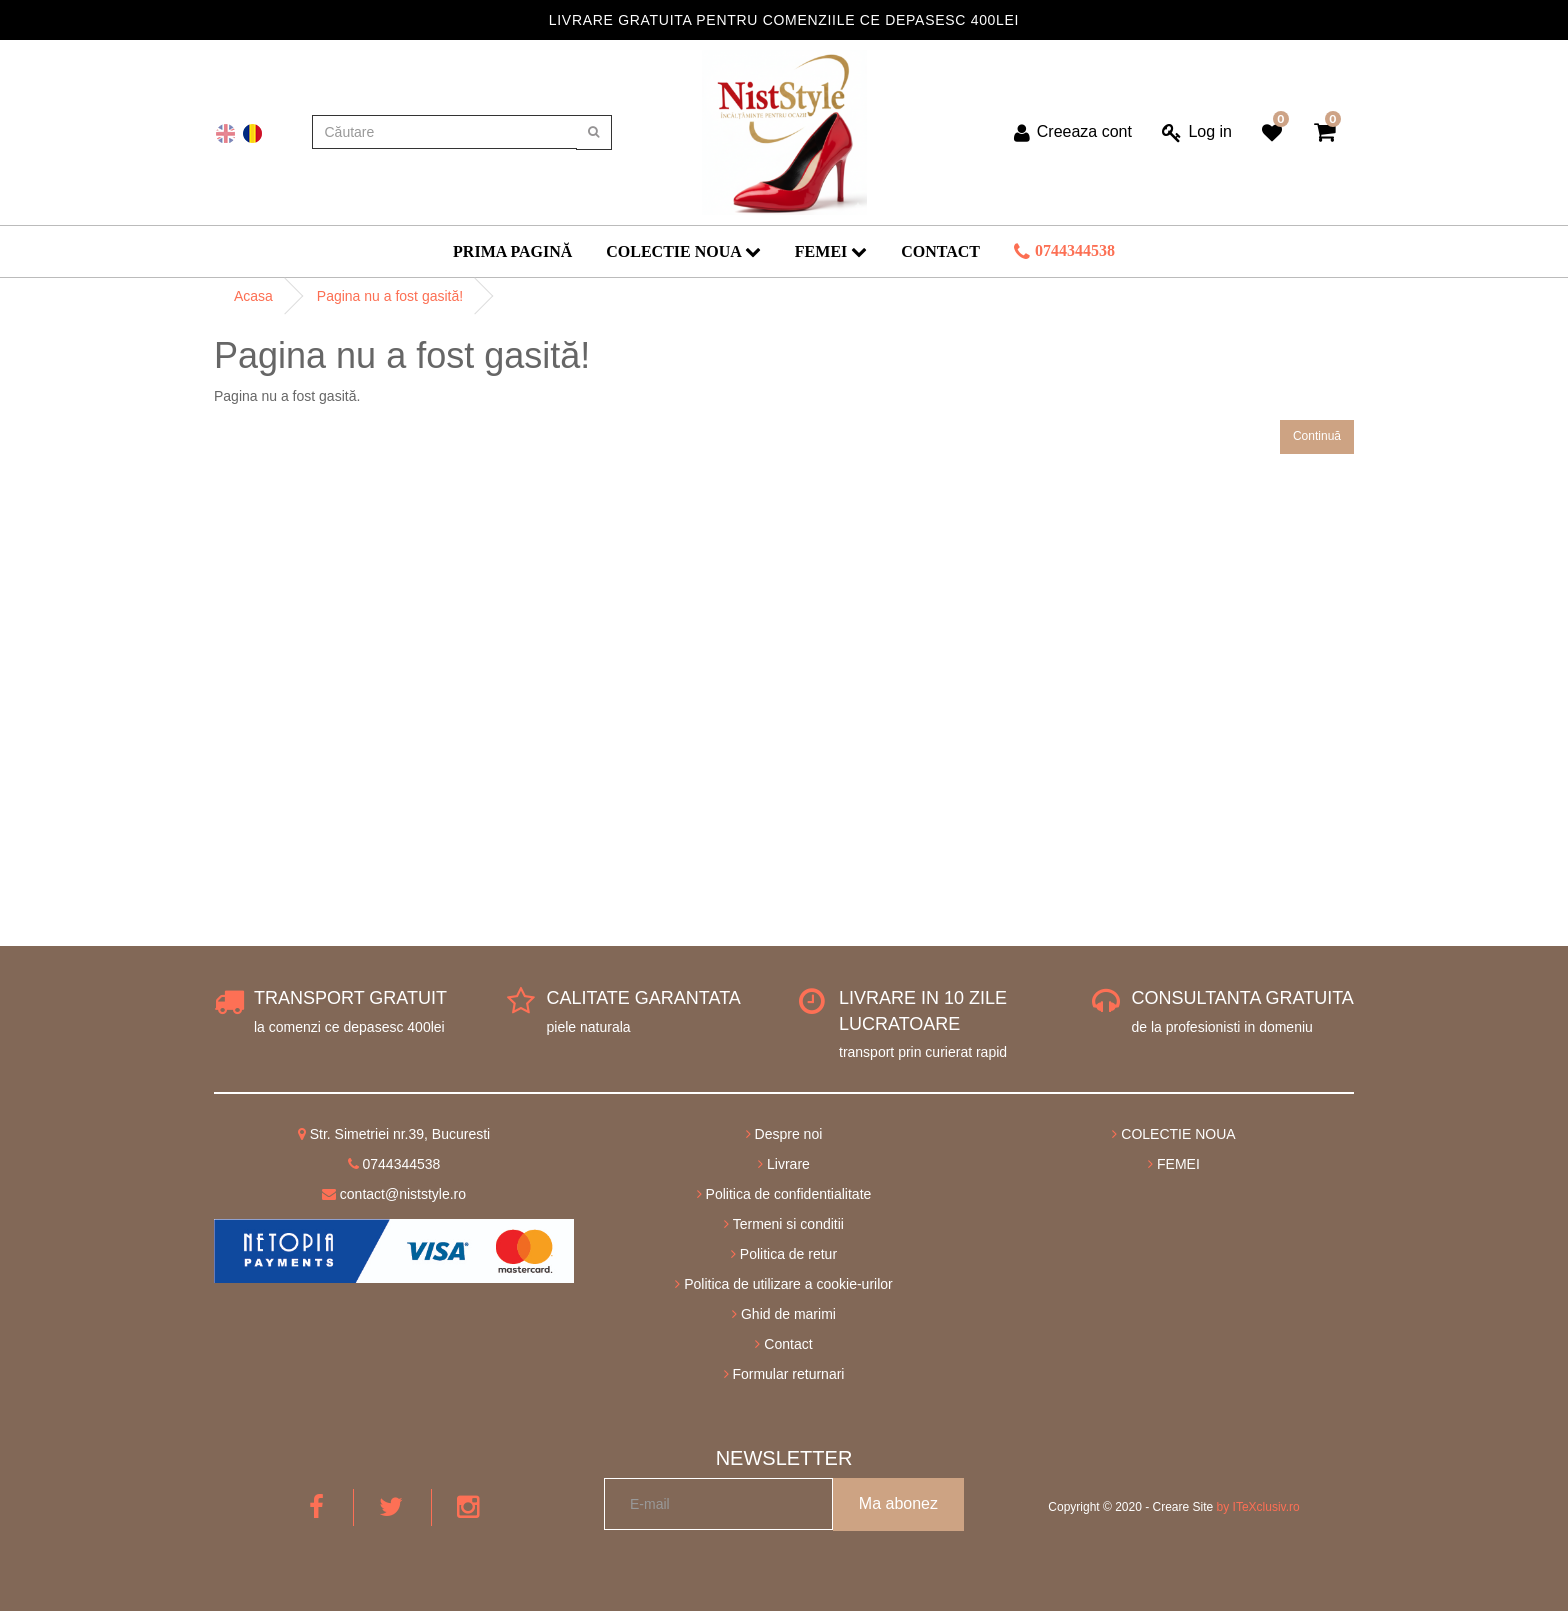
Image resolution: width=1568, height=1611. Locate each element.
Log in (1197, 133)
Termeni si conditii (784, 1224)
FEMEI (831, 251)
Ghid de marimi (784, 1314)
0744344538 (1064, 252)
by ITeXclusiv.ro (1258, 1507)
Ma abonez (898, 1503)
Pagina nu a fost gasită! (390, 296)
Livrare (784, 1164)
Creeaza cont (1073, 133)
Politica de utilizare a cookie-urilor (783, 1284)
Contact (940, 251)
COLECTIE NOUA (683, 251)
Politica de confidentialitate (784, 1194)
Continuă (1317, 436)
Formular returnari (784, 1374)
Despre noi (784, 1134)
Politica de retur (784, 1254)
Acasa (253, 296)
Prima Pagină (512, 251)
